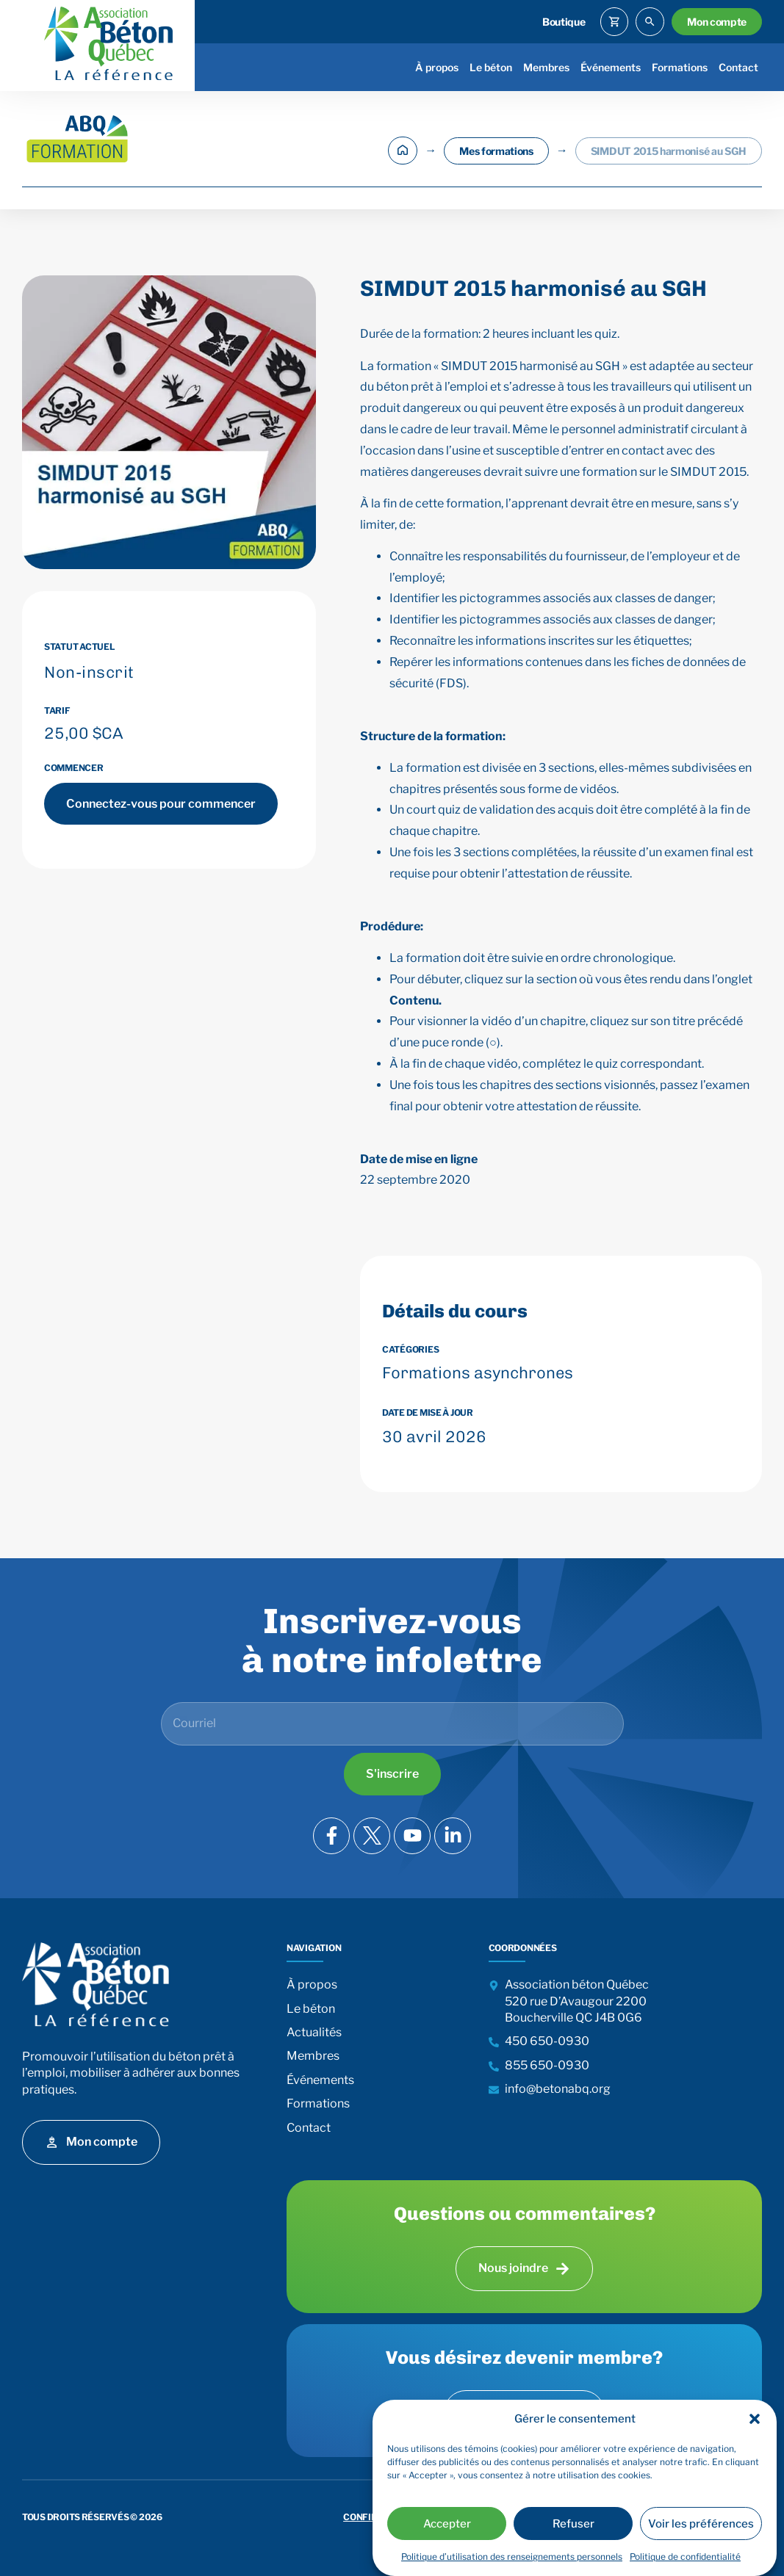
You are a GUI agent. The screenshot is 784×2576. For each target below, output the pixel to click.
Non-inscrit (89, 672)
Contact (738, 67)
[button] (754, 2419)
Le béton (491, 67)
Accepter (447, 2523)
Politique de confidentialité (685, 2556)
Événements (610, 67)
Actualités (314, 2032)
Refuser (573, 2523)
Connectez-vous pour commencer (161, 804)
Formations (680, 67)
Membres (546, 67)
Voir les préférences (701, 2523)
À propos (436, 67)
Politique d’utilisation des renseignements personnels (511, 2556)
